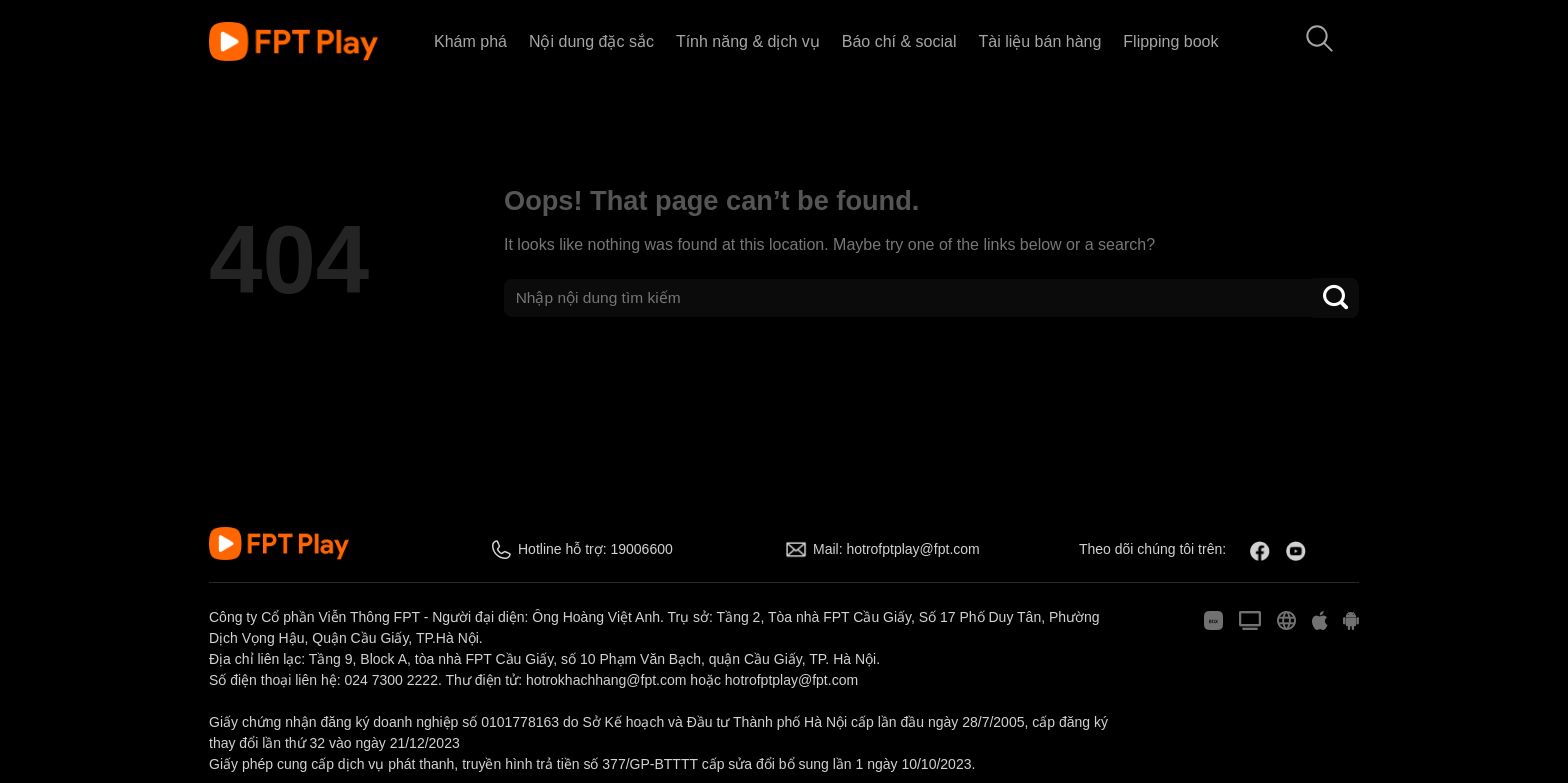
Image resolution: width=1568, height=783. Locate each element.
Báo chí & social (899, 41)
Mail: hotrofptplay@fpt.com (896, 549)
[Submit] (1336, 297)
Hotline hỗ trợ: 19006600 (595, 549)
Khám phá (470, 41)
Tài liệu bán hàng (1039, 41)
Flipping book (1170, 41)
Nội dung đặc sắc (591, 41)
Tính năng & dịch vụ (748, 41)
